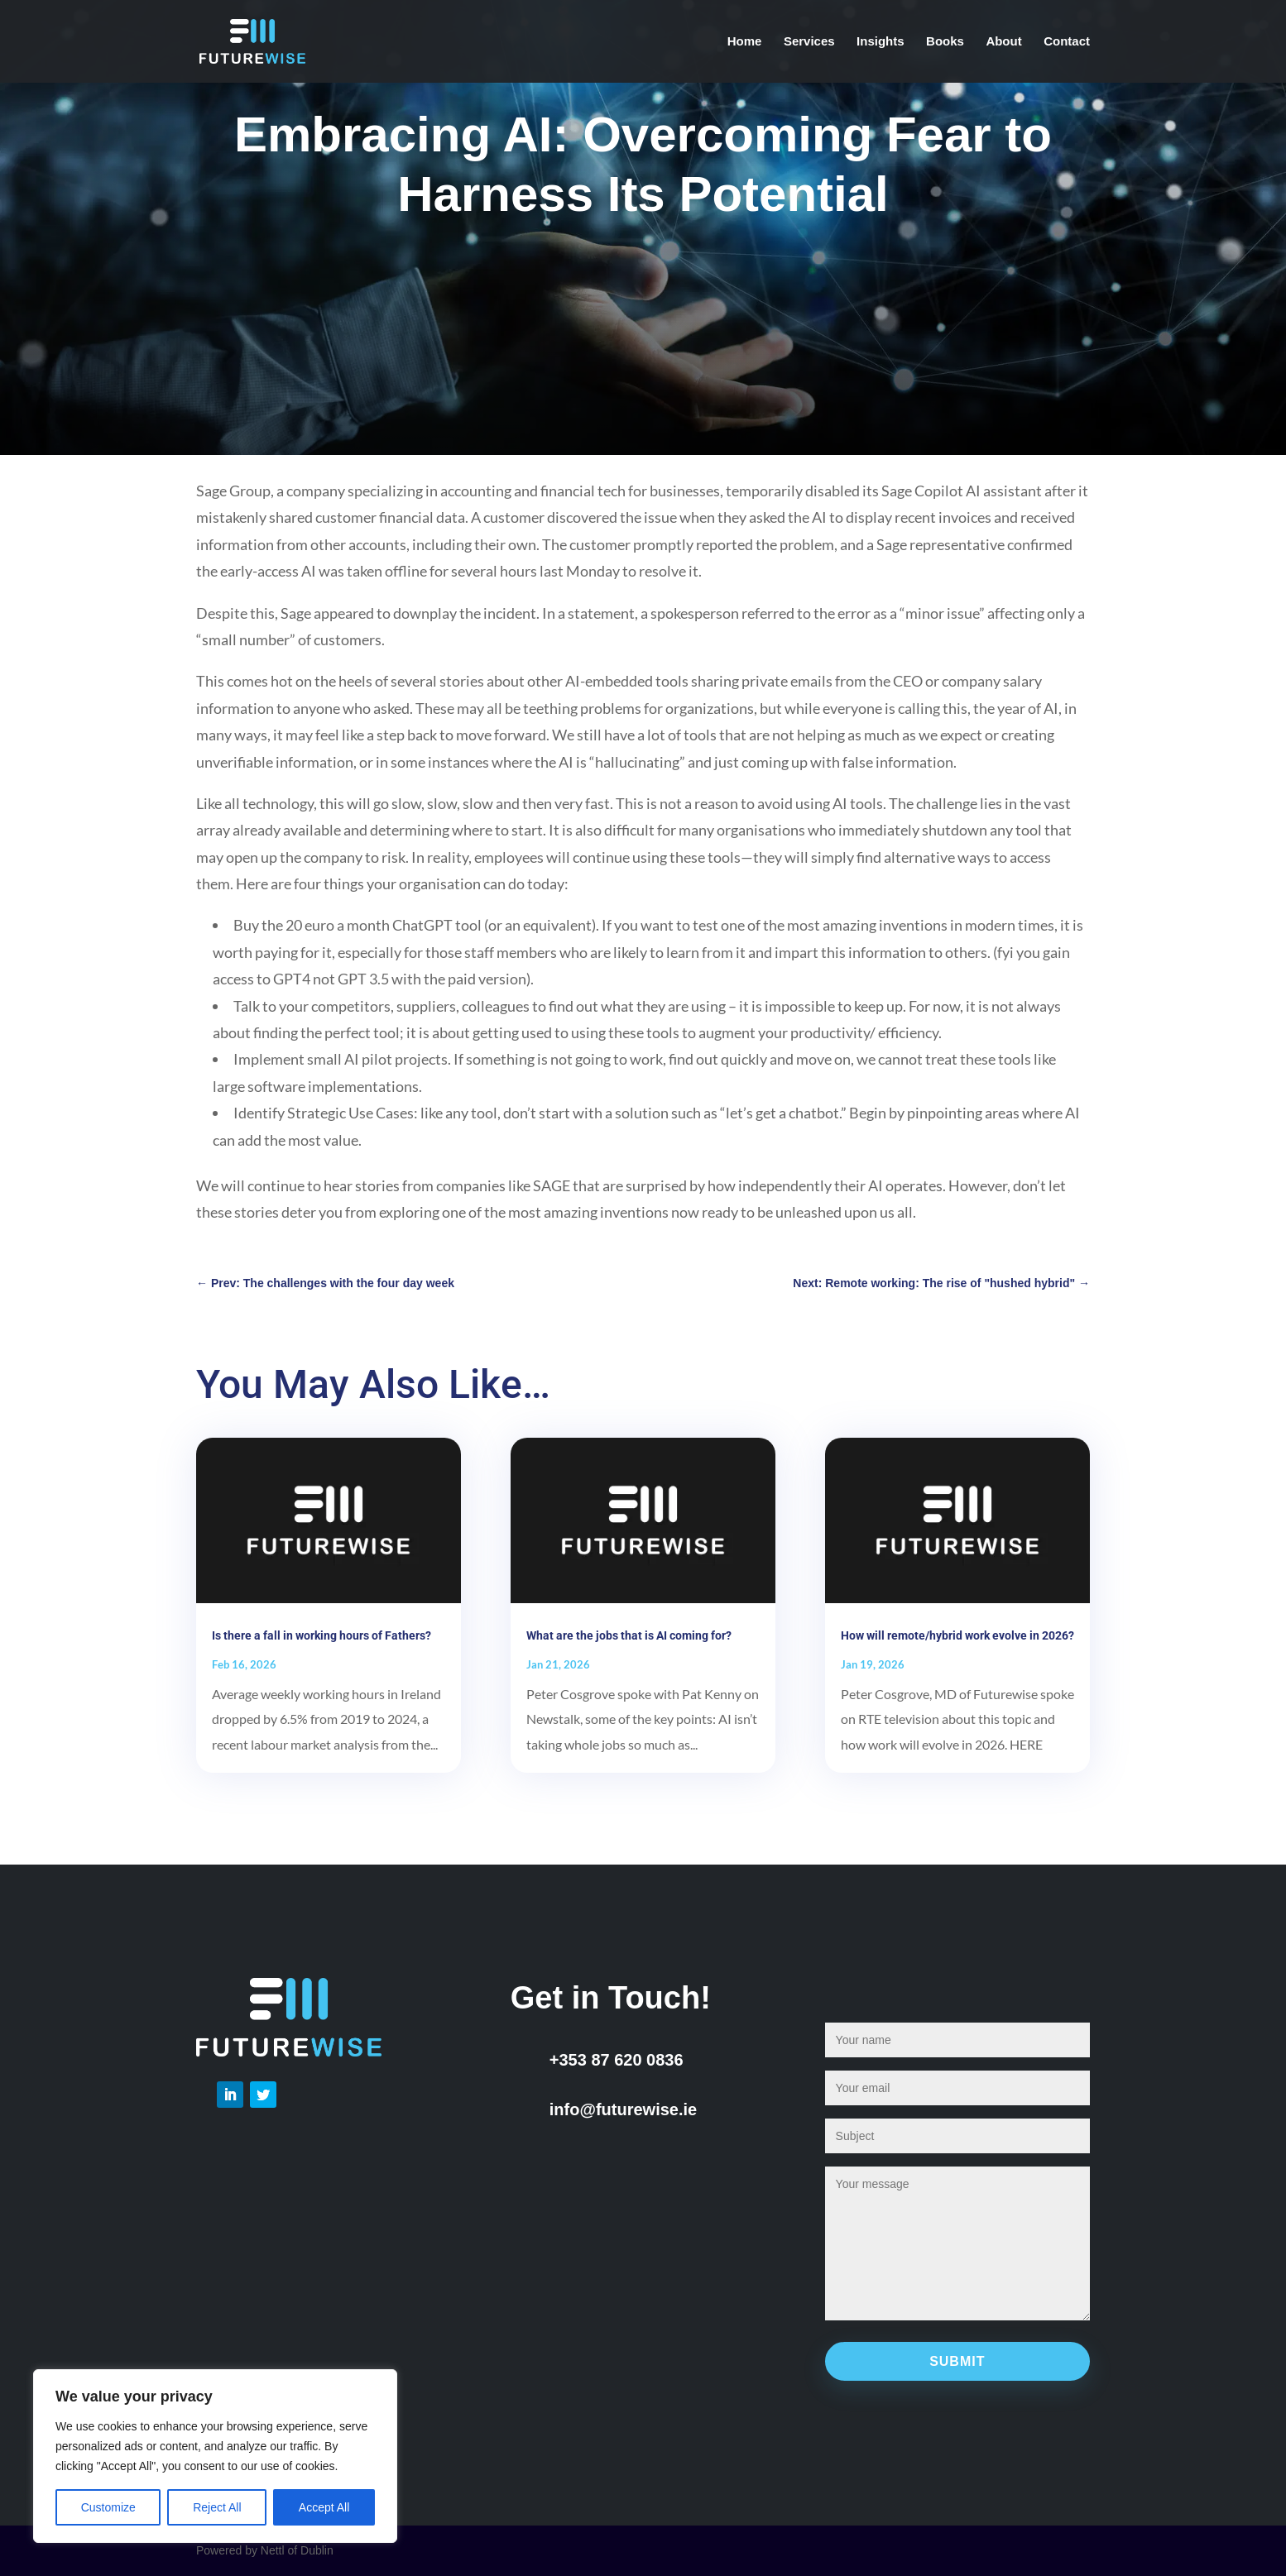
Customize (108, 2507)
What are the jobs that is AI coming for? (629, 1635)
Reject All (217, 2507)
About (1003, 42)
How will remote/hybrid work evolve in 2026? (957, 1635)
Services (809, 42)
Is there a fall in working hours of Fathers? (321, 1635)
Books (945, 42)
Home (744, 42)
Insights (881, 42)
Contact (1067, 42)
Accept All (324, 2507)
